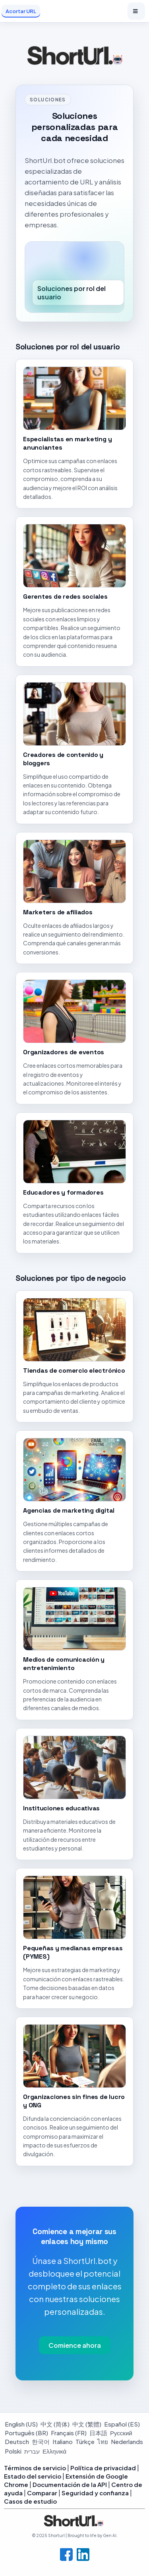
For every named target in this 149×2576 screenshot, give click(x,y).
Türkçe (85, 2441)
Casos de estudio (30, 2501)
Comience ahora (74, 2345)
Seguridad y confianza (95, 2492)
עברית (32, 2451)
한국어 (41, 2441)
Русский (121, 2432)
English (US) (21, 2424)
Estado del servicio (32, 2476)
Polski (13, 2451)
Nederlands (127, 2441)
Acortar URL (21, 11)
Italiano (62, 2441)
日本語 (98, 2432)
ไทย (102, 2441)
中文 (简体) (55, 2424)
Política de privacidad (103, 2467)
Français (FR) (69, 2432)
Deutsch (17, 2441)
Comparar (42, 2492)
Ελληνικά (54, 2451)
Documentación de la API (70, 2484)
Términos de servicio (35, 2467)
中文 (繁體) (86, 2424)
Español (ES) (122, 2424)
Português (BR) (26, 2432)
